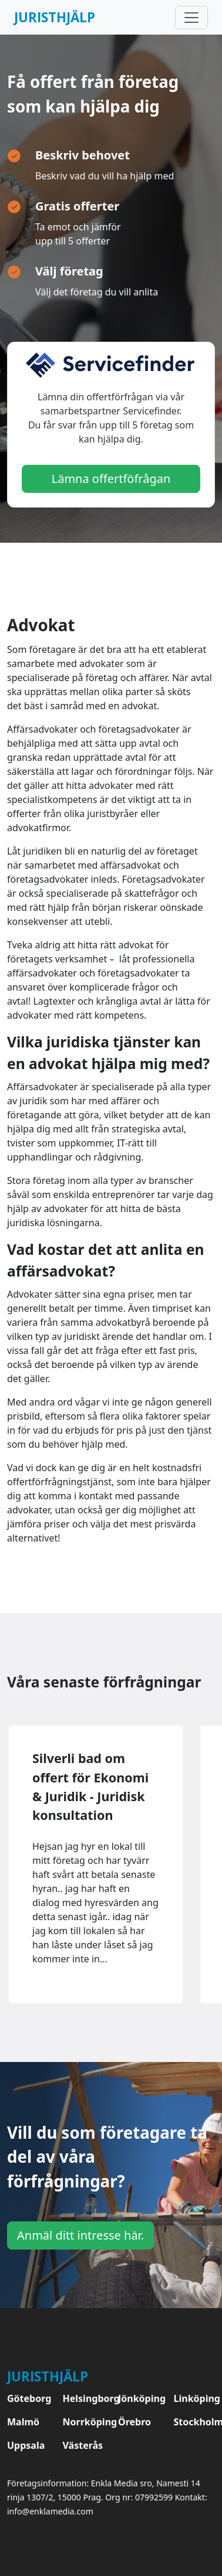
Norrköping (84, 2421)
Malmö (23, 2421)
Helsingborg (84, 2398)
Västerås (83, 2445)
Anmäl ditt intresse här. (80, 2235)
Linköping (195, 2398)
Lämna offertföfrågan (111, 478)
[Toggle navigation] (191, 17)
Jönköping (139, 2398)
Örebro (134, 2421)
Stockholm (195, 2421)
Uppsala (26, 2445)
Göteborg (28, 2398)
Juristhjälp (54, 17)
